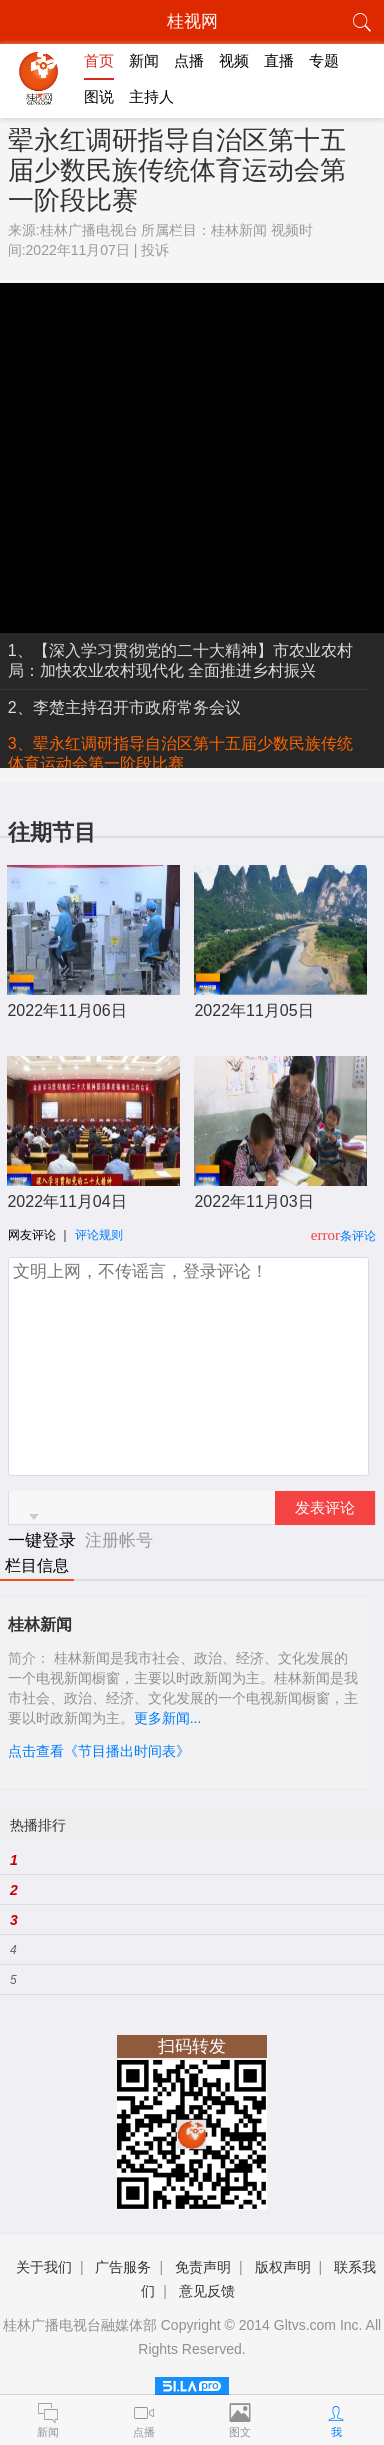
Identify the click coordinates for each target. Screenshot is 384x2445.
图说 (99, 96)
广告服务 (123, 2267)
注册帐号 (119, 1540)
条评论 (358, 1236)
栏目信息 (37, 1565)
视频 (234, 60)
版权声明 (283, 2267)
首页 (99, 60)
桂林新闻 (239, 230)
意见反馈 (207, 2291)
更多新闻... (168, 1718)
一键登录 (44, 1540)
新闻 (144, 60)
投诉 (155, 250)
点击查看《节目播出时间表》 (99, 1751)
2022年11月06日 (66, 1010)
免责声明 (203, 2267)
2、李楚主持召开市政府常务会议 (124, 707)
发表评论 (325, 1508)
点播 (189, 60)
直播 (279, 60)
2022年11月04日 (66, 1201)
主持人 (151, 96)
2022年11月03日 (253, 1201)
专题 (324, 60)
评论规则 (99, 1235)
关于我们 (44, 2267)
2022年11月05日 (253, 1010)
